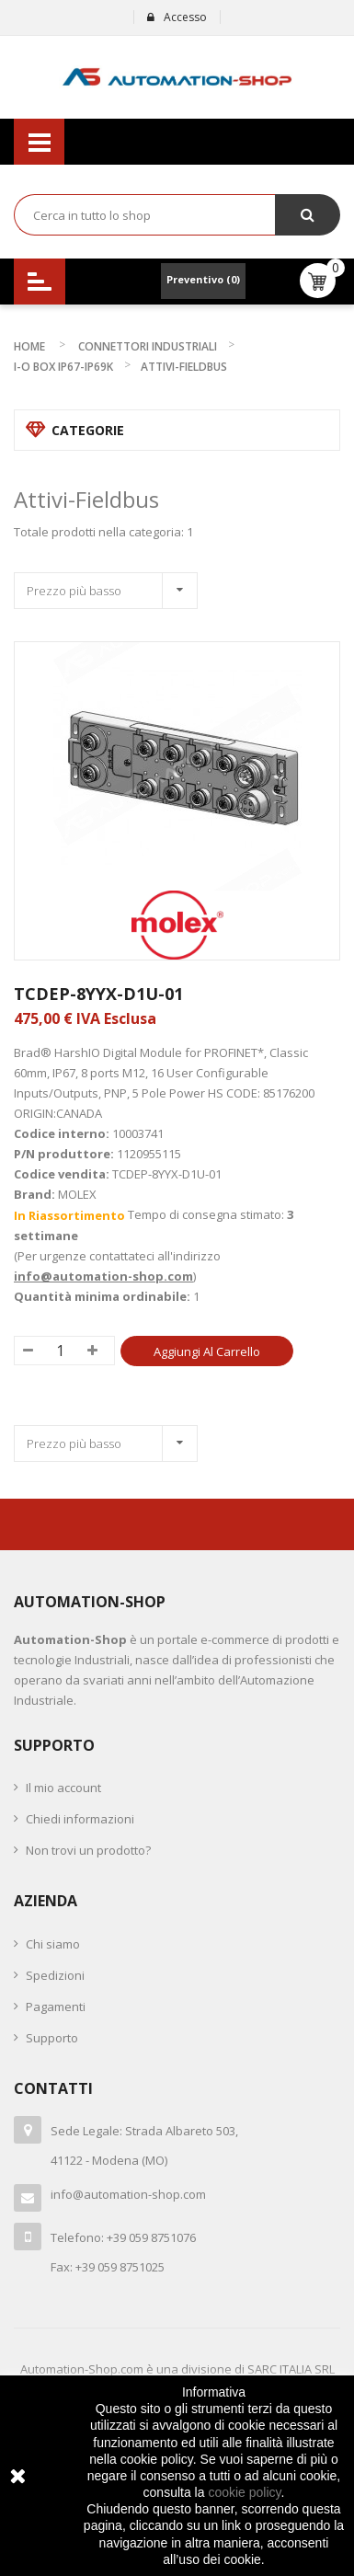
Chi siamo (53, 1944)
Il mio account (63, 1787)
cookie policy (244, 2492)
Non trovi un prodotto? (88, 1850)
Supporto (52, 2038)
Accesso (177, 17)
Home (29, 346)
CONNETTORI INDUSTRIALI (147, 346)
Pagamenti (56, 2006)
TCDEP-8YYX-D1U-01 (98, 994)
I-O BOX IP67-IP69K (63, 366)
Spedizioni (55, 1975)
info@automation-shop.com (103, 1276)
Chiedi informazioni (80, 1819)
